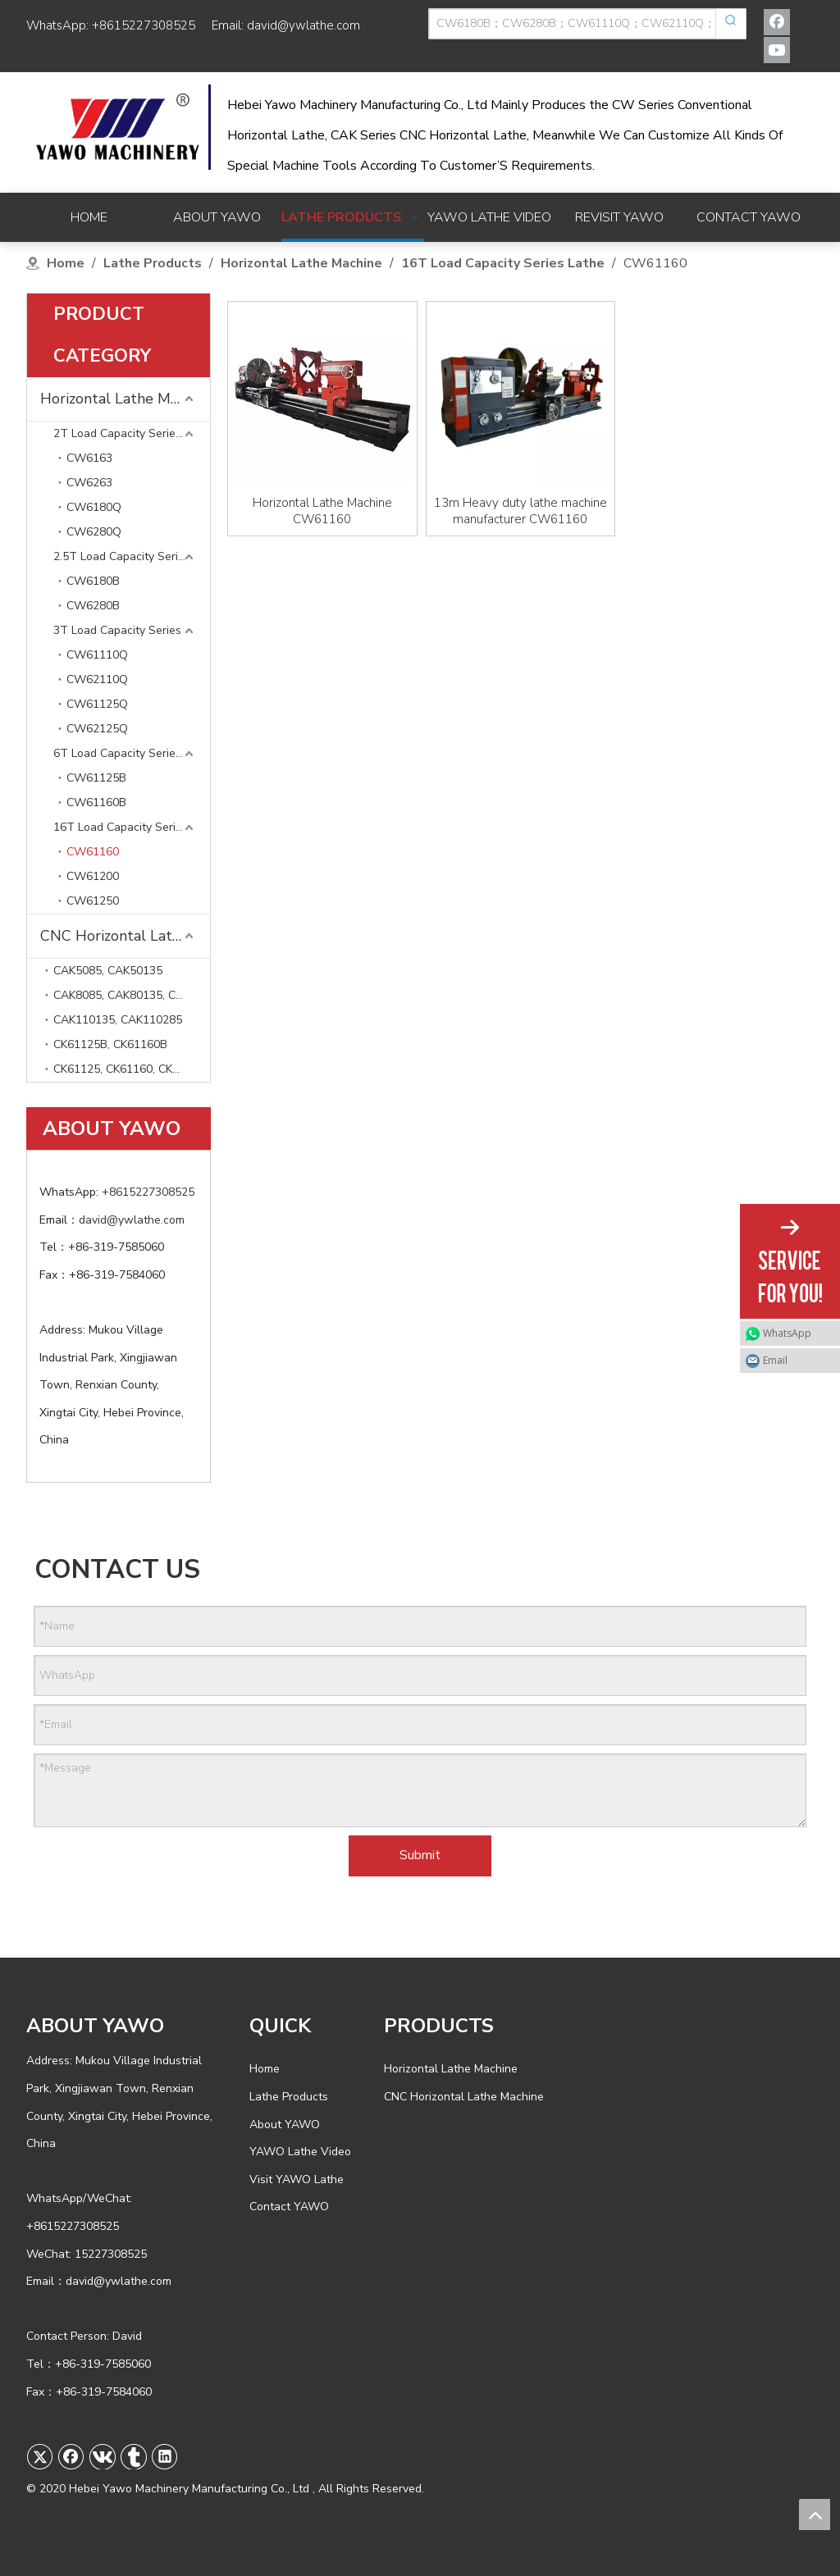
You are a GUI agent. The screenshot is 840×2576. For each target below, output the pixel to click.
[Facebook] (777, 22)
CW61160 (92, 851)
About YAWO (284, 2124)
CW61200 (92, 876)
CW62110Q (97, 679)
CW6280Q (93, 532)
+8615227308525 (143, 25)
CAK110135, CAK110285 (117, 1020)
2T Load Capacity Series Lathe (131, 433)
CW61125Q (97, 704)
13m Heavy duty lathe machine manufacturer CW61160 (520, 511)
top (814, 2514)
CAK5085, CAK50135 (107, 970)
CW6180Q (93, 507)
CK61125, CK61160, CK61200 (129, 1069)
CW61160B (96, 802)
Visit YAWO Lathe (296, 2179)
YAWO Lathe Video (300, 2151)
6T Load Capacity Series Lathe (131, 753)
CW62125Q (97, 728)
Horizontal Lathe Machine (125, 398)
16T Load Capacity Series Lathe (131, 827)
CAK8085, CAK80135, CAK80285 (131, 995)
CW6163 (89, 458)
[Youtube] (777, 50)
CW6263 (89, 482)
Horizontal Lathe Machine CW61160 (322, 511)
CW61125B (96, 778)
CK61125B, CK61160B (110, 1044)
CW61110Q (97, 655)
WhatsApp (787, 1333)
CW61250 (92, 901)
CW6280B (93, 605)
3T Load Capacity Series (117, 630)
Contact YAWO (289, 2206)
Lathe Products (288, 2096)
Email (775, 1360)
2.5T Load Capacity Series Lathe (131, 556)
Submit (420, 1855)
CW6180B (93, 581)
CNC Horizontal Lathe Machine (125, 936)
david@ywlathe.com (303, 25)
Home (264, 2069)
